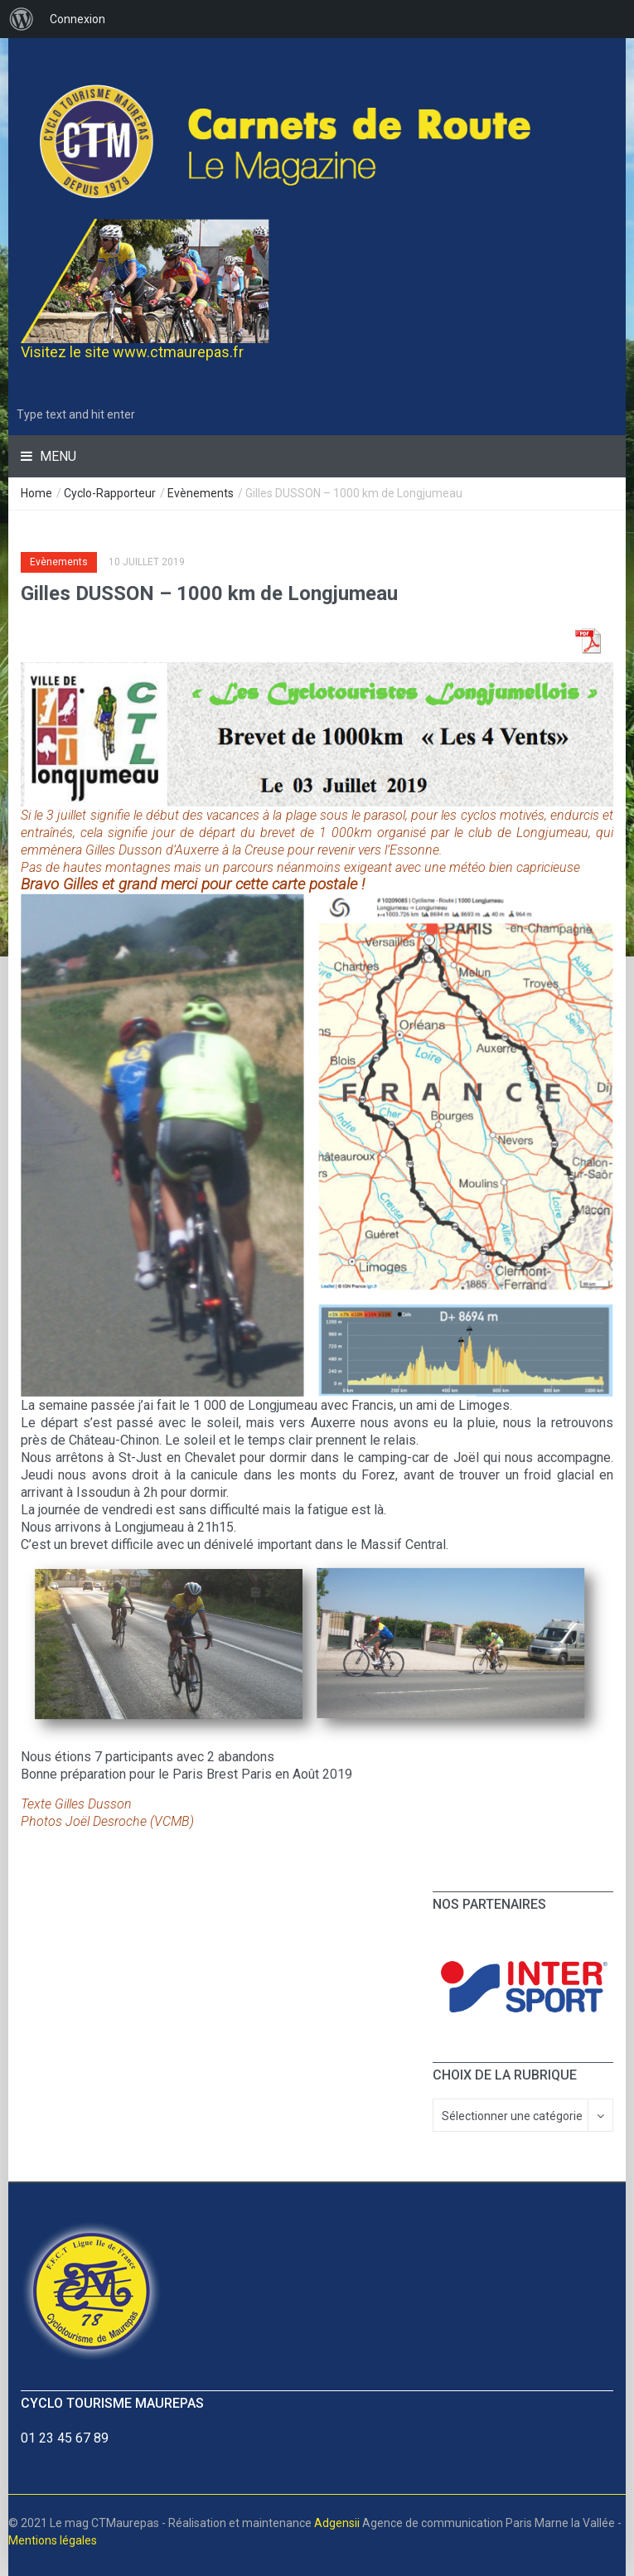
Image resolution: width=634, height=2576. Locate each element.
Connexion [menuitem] (77, 19)
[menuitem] (21, 19)
